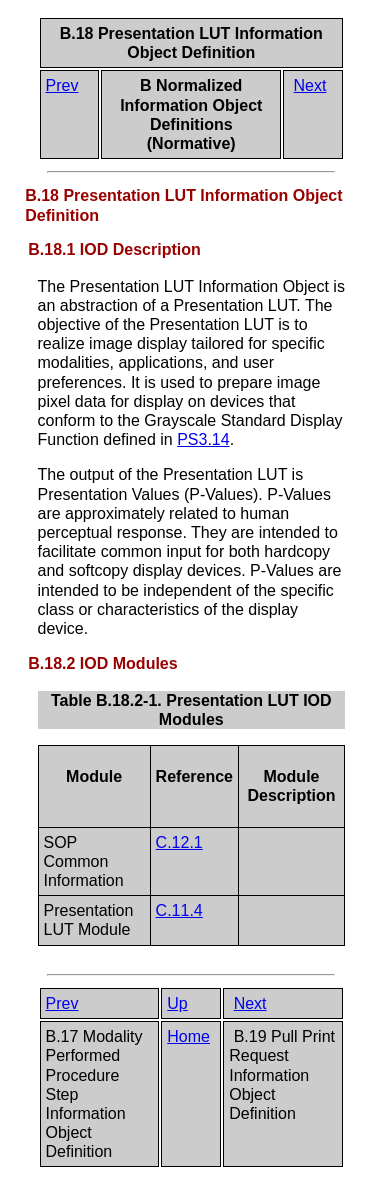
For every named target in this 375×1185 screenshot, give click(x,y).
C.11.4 (179, 910)
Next (310, 85)
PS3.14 (203, 439)
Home (188, 1036)
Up (177, 1003)
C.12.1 (179, 842)
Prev (62, 85)
